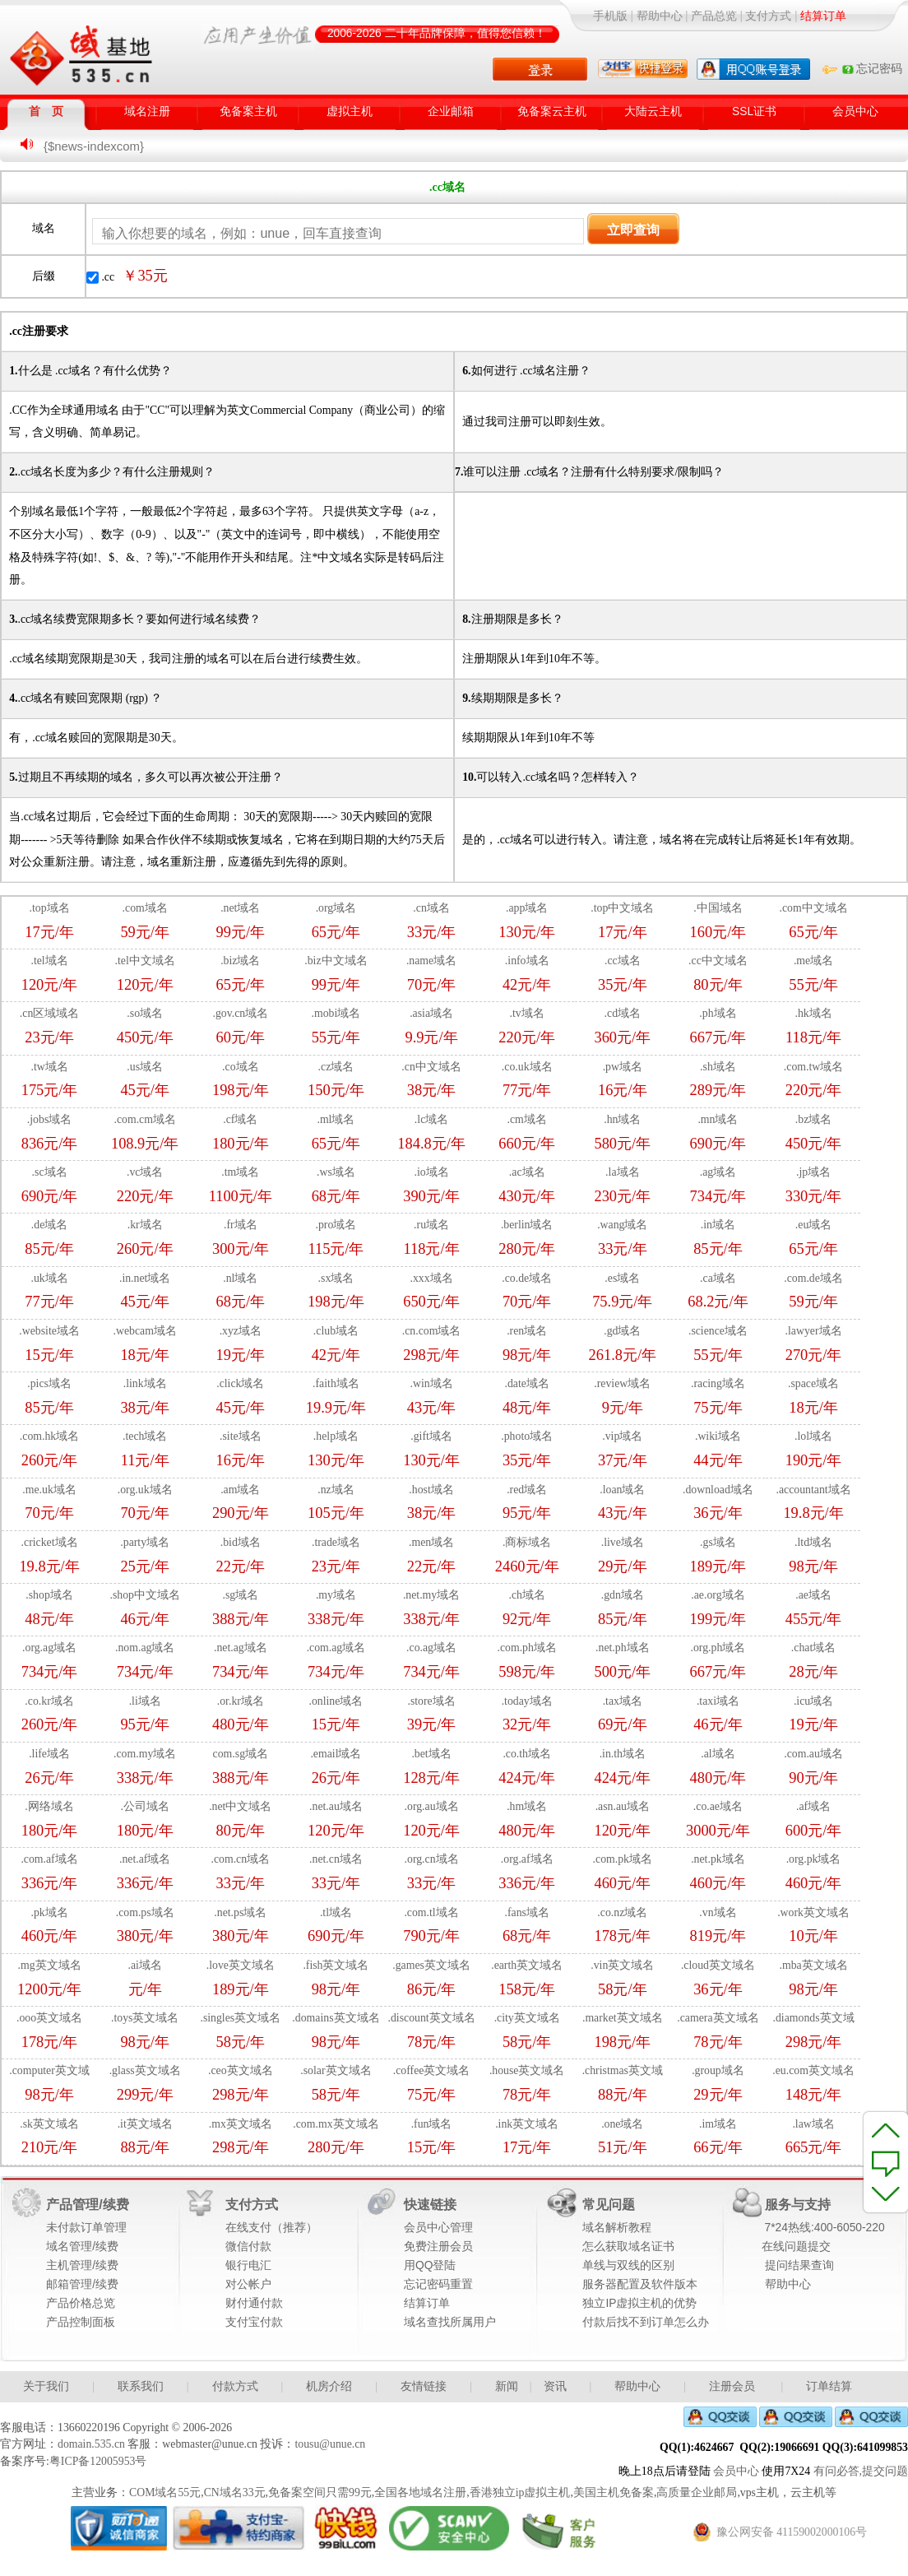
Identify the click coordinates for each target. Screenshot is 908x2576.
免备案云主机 (551, 111)
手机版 (610, 16)
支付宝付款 (254, 2322)
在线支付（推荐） (271, 2227)
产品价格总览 (80, 2303)
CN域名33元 (235, 2492)
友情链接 (424, 2386)
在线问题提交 (796, 2246)
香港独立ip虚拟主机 (520, 2492)
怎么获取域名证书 (628, 2246)
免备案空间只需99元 (320, 2492)
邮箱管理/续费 (82, 2284)
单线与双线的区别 (628, 2265)
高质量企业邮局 (696, 2492)
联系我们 (141, 2386)
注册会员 (732, 2386)
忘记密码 (871, 69)
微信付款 (248, 2246)
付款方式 (235, 2386)
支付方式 (768, 16)
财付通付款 (254, 2303)
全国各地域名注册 (420, 2492)
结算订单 (427, 2303)
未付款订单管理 (86, 2227)
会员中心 (855, 111)
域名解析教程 (616, 2227)
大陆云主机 (653, 111)
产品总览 (714, 16)
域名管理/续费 (82, 2246)
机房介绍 (329, 2386)
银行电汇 (248, 2265)
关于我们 (46, 2386)
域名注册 (147, 111)
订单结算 (829, 2386)
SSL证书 (754, 111)
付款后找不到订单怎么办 (645, 2322)
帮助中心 (660, 16)
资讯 (555, 2386)
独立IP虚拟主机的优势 (639, 2303)
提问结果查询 (799, 2265)
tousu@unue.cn (329, 2444)
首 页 (46, 111)
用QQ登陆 (430, 2265)
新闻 (506, 2386)
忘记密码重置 (438, 2284)
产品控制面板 (80, 2322)
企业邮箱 (451, 111)
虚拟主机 (350, 111)
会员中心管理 (438, 2227)
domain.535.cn (91, 2444)
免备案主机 (248, 111)
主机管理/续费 (82, 2265)
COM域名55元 (165, 2492)
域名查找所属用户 (450, 2322)
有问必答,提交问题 (860, 2471)
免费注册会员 (438, 2246)
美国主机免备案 (613, 2492)
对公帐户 (248, 2284)
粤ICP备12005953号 (98, 2461)
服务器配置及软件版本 (639, 2284)
